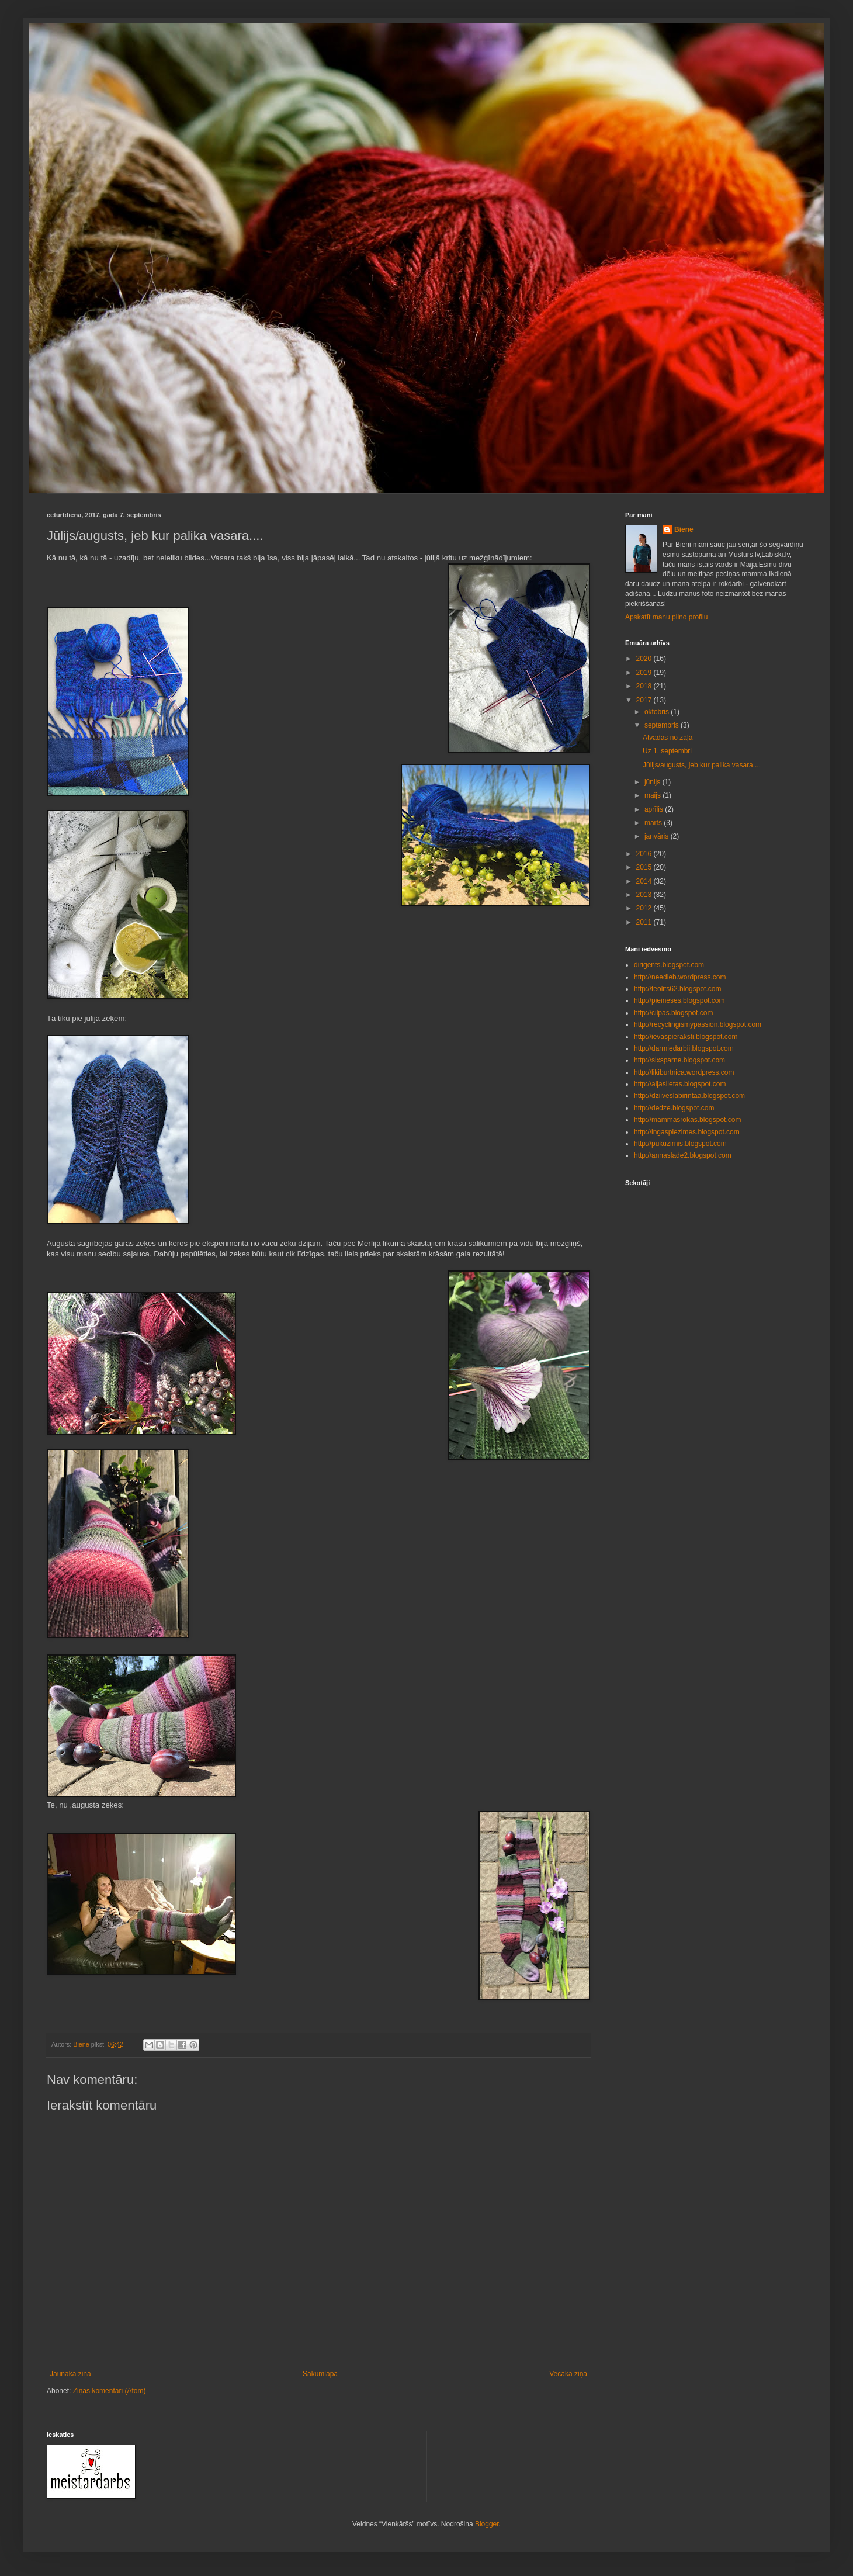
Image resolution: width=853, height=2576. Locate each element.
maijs (653, 795)
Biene (684, 529)
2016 (645, 854)
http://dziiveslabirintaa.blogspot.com (689, 1096)
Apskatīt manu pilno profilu (666, 617)
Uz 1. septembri (667, 751)
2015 (645, 867)
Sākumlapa (320, 2374)
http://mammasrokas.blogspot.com (687, 1120)
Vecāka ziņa (568, 2374)
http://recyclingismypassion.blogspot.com (697, 1024)
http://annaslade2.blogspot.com (682, 1155)
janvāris (657, 836)
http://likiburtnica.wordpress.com (684, 1072)
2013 (645, 895)
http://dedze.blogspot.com (674, 1108)
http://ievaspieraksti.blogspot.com (685, 1037)
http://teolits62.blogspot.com (677, 989)
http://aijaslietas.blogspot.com (680, 1084)
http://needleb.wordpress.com (680, 977)
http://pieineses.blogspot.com (679, 1000)
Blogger (487, 2524)
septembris (662, 725)
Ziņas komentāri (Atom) (109, 2391)
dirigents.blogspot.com (669, 965)
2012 (645, 908)
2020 (645, 659)
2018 (645, 686)
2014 (645, 881)
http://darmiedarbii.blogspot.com (684, 1048)
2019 (645, 673)
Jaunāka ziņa (70, 2374)
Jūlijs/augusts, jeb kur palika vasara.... (702, 765)
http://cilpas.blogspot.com (673, 1013)
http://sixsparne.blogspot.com (679, 1060)
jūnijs (653, 782)
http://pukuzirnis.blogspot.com (680, 1144)
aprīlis (654, 809)
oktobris (657, 712)
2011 (645, 922)
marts (654, 823)
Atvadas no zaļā (667, 737)
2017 (645, 700)
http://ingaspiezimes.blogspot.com (687, 1132)
